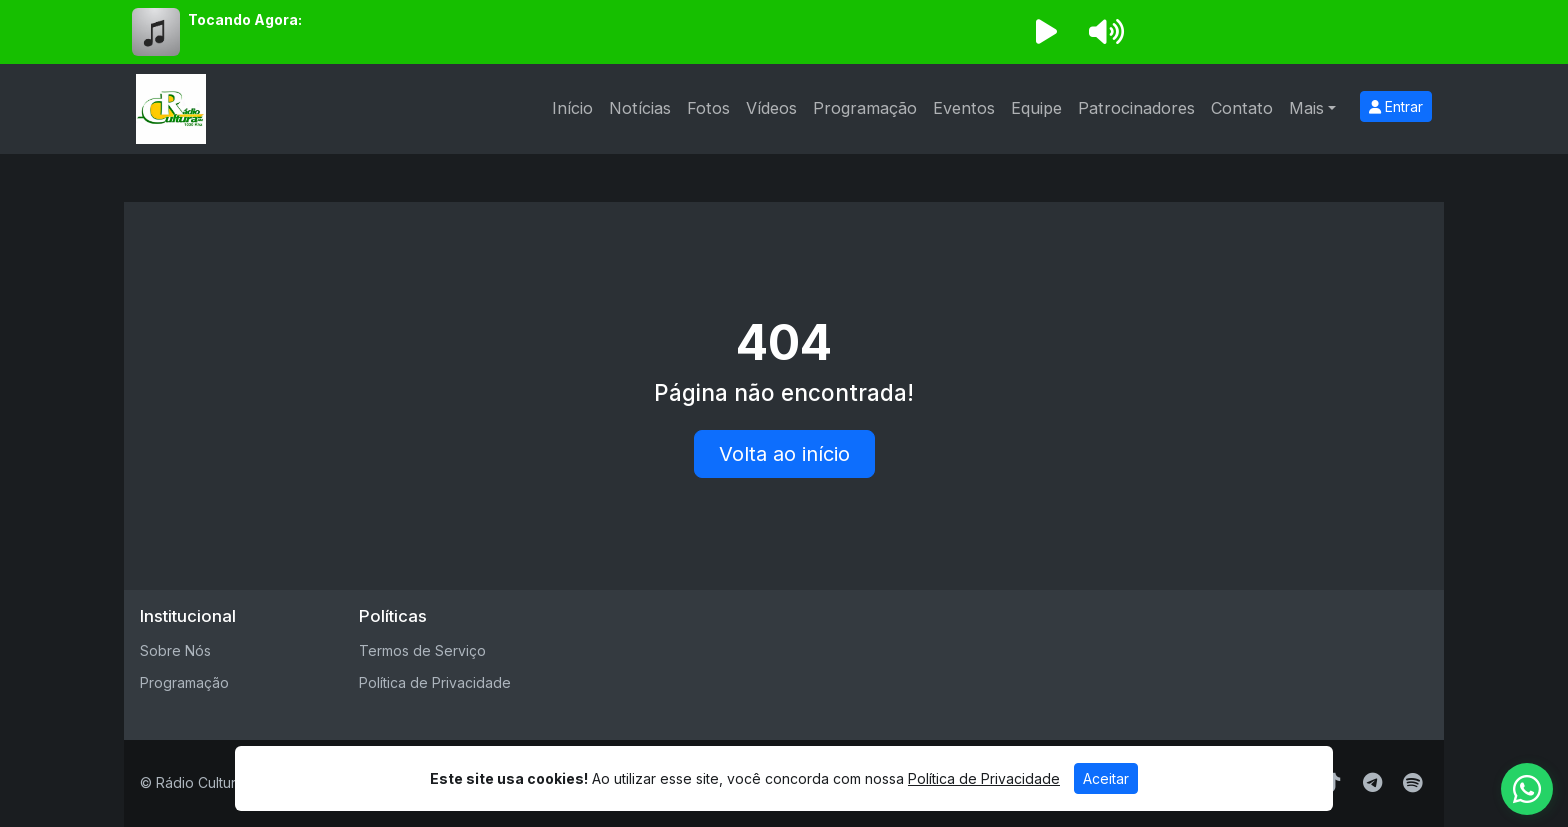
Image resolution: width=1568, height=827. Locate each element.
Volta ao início (784, 454)
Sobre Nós (175, 650)
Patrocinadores (1136, 108)
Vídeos (771, 108)
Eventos (964, 108)
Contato (1242, 108)
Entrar (1396, 106)
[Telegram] (1372, 783)
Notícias (640, 108)
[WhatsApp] (1527, 789)
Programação (865, 108)
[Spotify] (1412, 783)
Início (572, 108)
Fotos (708, 108)
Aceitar (1106, 778)
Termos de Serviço (422, 650)
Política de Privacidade (435, 682)
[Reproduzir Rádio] (1046, 32)
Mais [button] (1306, 108)
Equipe (1036, 108)
